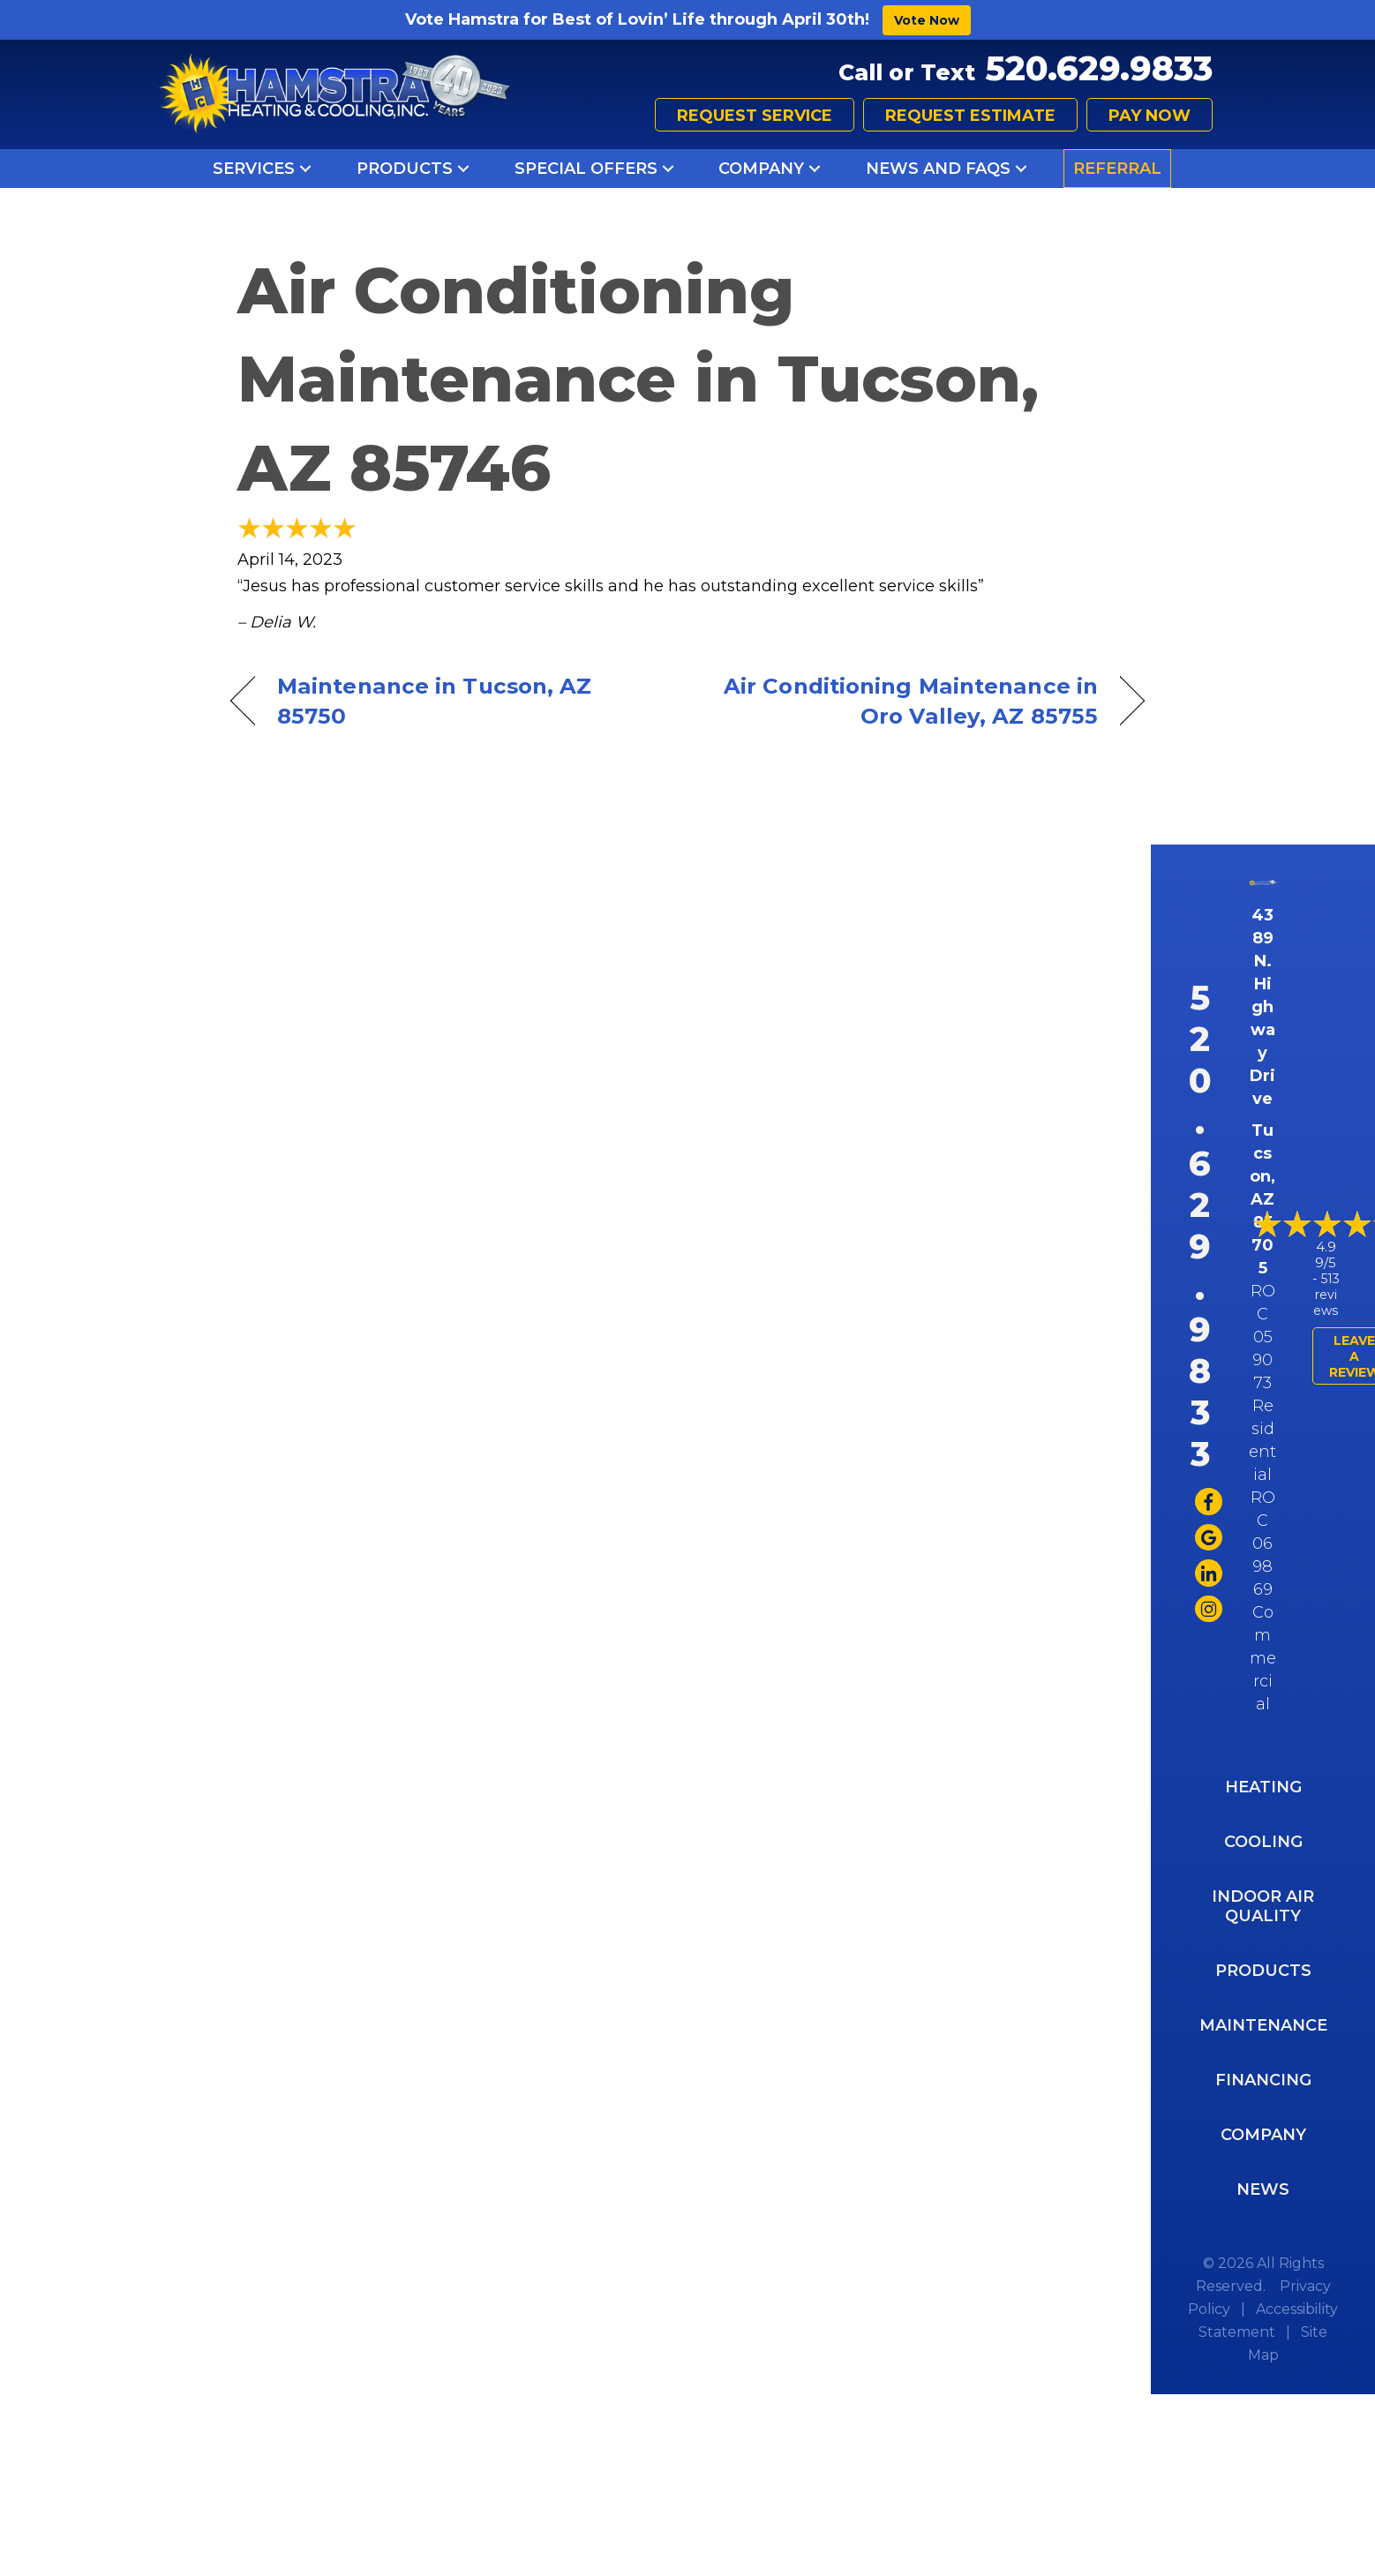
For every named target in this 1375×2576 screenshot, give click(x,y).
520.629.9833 (1099, 68)
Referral (1117, 168)
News (1262, 2189)
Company (761, 168)
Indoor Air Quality (1263, 1906)
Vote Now (926, 20)
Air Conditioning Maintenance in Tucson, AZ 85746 (638, 379)
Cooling (1263, 1841)
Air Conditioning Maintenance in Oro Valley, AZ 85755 (906, 700)
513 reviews (1326, 1294)
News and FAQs (938, 168)
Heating (1263, 1787)
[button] (305, 168)
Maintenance (1263, 2025)
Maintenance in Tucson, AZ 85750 (434, 700)
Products (405, 168)
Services (254, 168)
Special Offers (586, 168)
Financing (1263, 2080)
